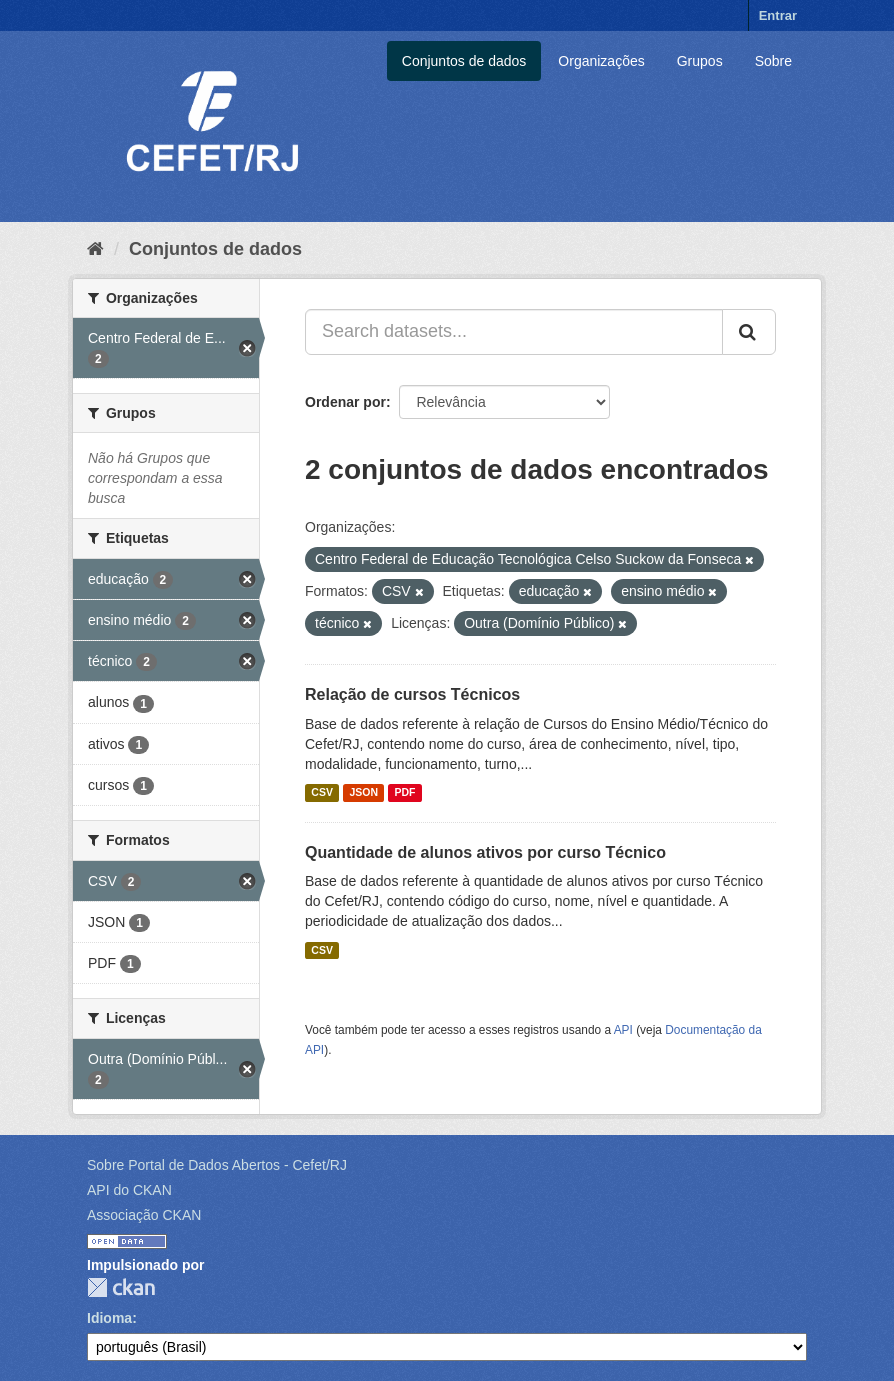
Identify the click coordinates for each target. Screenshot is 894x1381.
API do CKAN (129, 1190)
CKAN (121, 1287)
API (623, 1030)
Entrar (778, 15)
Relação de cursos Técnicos (412, 694)
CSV (322, 793)
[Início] (95, 249)
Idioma (109, 1318)
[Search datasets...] (514, 332)
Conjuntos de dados (464, 61)
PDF (404, 793)
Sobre (773, 61)
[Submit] (749, 332)
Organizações (601, 61)
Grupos (700, 61)
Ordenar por (345, 402)
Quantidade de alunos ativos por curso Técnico (485, 852)
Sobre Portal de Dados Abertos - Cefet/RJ (217, 1165)
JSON (363, 793)
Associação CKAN (144, 1215)
